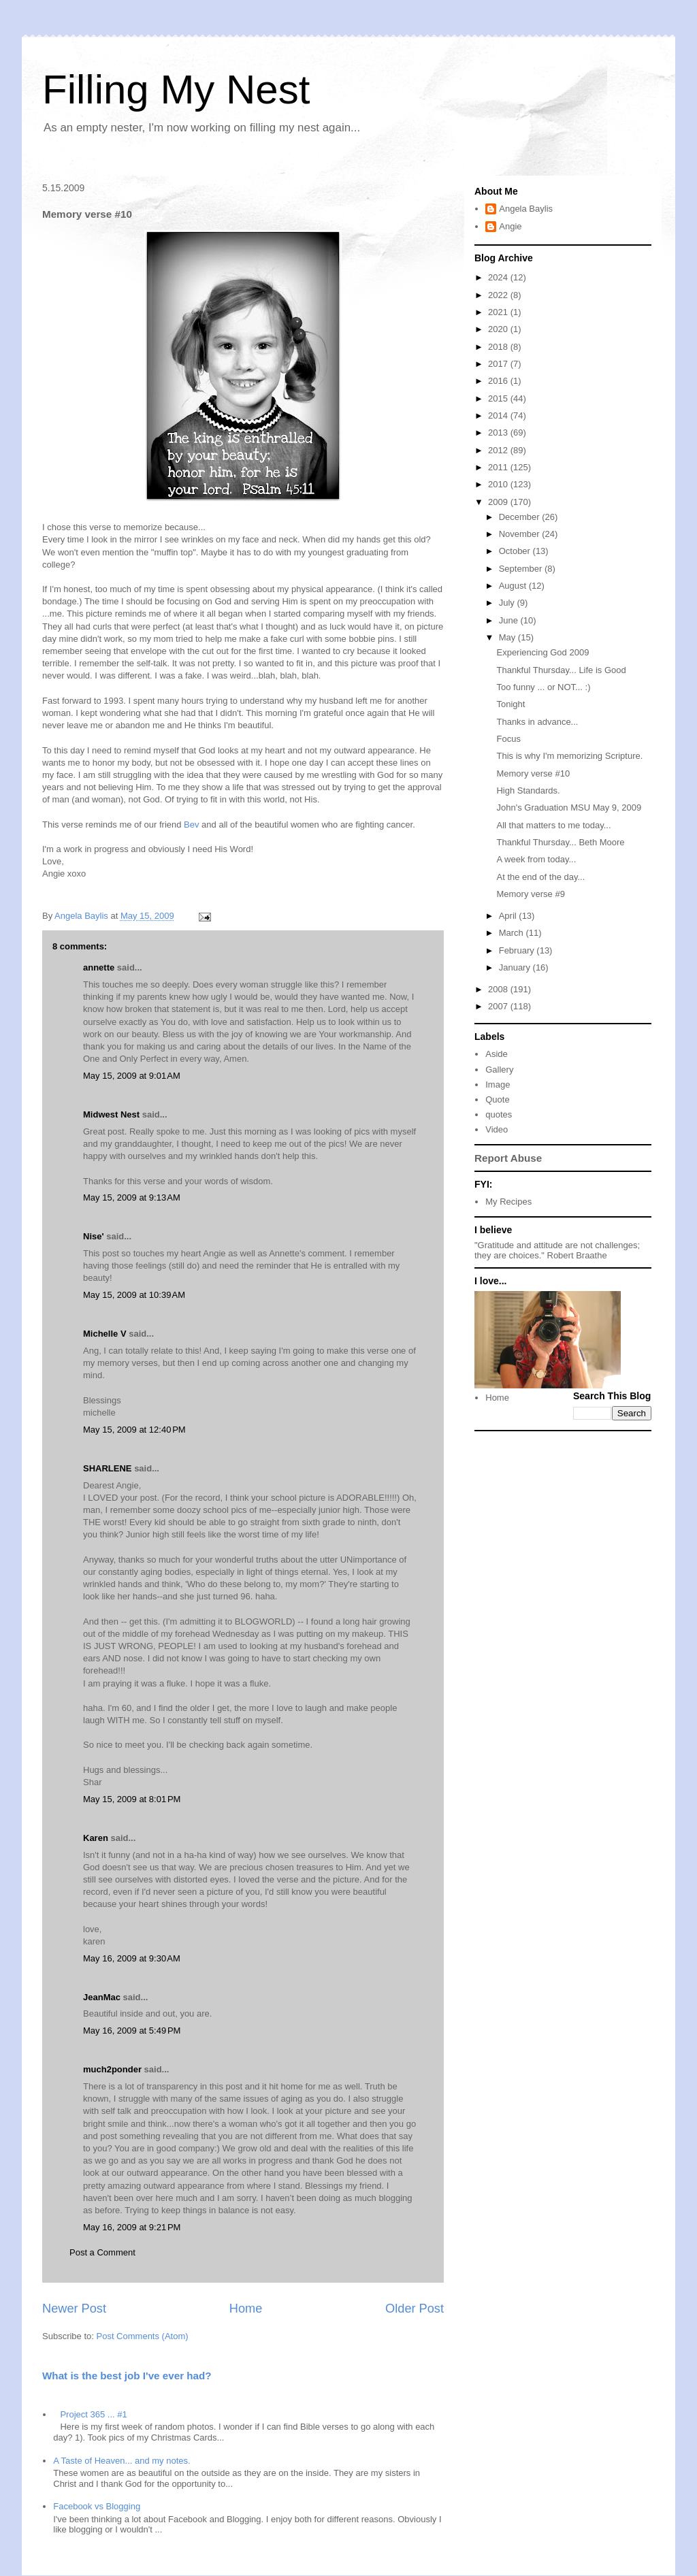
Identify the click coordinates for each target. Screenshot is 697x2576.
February (518, 950)
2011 (499, 467)
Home (246, 2308)
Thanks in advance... (537, 722)
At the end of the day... (540, 877)
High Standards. (528, 790)
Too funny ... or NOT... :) (543, 687)
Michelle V (105, 1333)
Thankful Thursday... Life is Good (561, 670)
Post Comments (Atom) (143, 2336)
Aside (496, 1054)
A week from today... (536, 859)
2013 (499, 432)
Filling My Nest (176, 89)
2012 (499, 450)
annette (98, 967)
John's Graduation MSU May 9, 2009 (568, 807)
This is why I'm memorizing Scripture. (569, 756)
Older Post (414, 2308)
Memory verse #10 (533, 773)
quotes (498, 1114)
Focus (508, 739)
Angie (510, 226)
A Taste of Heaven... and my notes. (121, 2461)
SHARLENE (107, 1468)
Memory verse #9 (530, 894)
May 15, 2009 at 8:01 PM (131, 1799)
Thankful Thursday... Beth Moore (560, 842)
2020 (499, 329)
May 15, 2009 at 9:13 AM (131, 1197)
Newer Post (74, 2308)
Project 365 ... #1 (93, 2414)
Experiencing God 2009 (542, 652)
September (522, 569)
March (512, 933)
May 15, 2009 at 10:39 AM (134, 1295)
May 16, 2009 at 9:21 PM (131, 2227)
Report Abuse (508, 1158)
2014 (499, 415)
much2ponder (112, 2069)
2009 (499, 502)
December (520, 517)
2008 (499, 989)
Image (497, 1084)
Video (496, 1129)
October (516, 551)
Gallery (499, 1069)
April (509, 916)
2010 (499, 484)
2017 (499, 364)
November (520, 534)
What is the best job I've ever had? (127, 2375)
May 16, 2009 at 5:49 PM (131, 2030)
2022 (499, 295)
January (516, 967)
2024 (499, 277)
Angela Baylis (526, 208)
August (514, 586)
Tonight (510, 704)
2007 (499, 1006)
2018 (499, 347)
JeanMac (101, 1997)
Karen (95, 1838)
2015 (499, 398)
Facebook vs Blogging (96, 2506)
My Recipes (508, 1201)
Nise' (94, 1236)
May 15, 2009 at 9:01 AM (131, 1076)
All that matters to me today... (553, 825)
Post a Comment (102, 2252)
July (508, 603)
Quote (497, 1099)
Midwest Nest (111, 1114)
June (510, 620)
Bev (191, 824)
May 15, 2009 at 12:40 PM (134, 1429)
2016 (499, 381)
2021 (499, 312)
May (508, 637)
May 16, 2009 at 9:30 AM (131, 1958)
